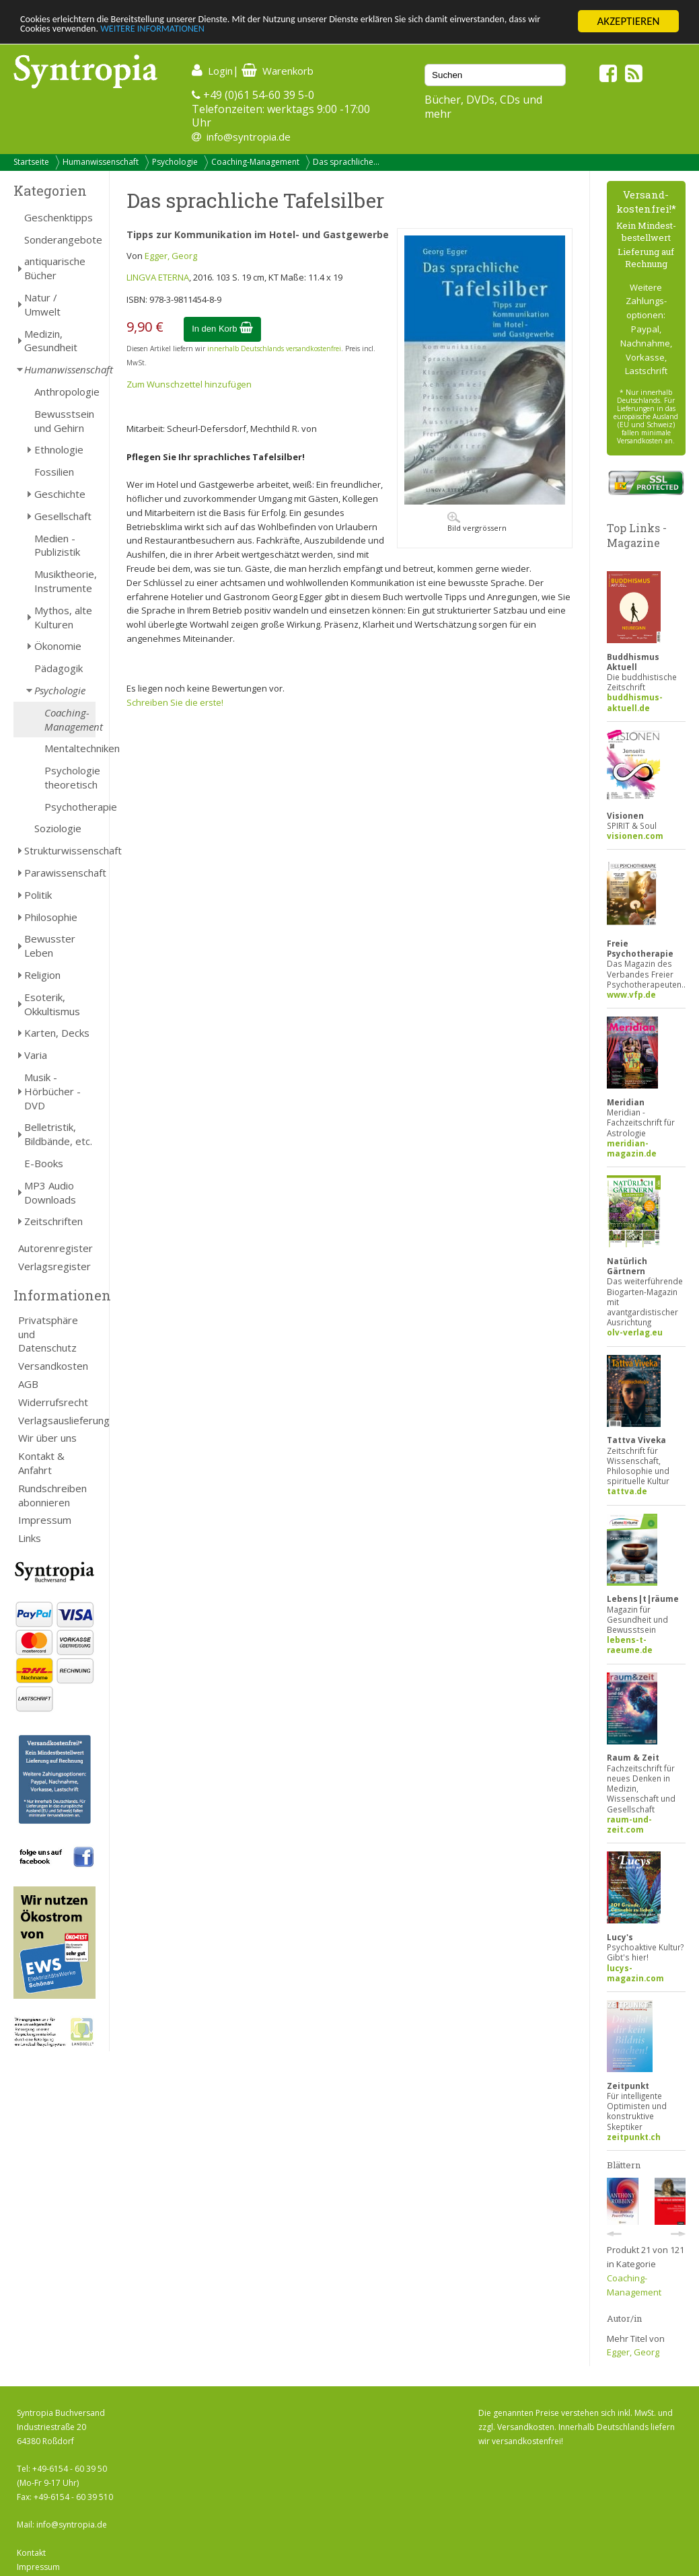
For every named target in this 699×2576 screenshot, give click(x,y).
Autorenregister (55, 1248)
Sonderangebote (60, 239)
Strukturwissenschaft (60, 850)
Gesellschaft (62, 516)
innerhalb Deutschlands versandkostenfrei (274, 348)
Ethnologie (58, 449)
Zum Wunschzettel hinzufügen (189, 384)
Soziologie (57, 828)
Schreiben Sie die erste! (174, 702)
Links (29, 1538)
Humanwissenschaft (101, 162)
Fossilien (54, 471)
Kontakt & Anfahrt (41, 1463)
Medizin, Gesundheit (50, 341)
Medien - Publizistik (57, 545)
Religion (42, 975)
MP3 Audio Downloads (50, 1192)
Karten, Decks (56, 1032)
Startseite (31, 162)
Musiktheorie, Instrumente (65, 581)
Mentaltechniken (70, 748)
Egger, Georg (171, 256)
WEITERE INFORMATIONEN (291, 33)
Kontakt (31, 2553)
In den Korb (222, 329)
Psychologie (175, 162)
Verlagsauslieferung (57, 1420)
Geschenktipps (58, 217)
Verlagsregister (54, 1266)
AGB (28, 1384)
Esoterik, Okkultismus (52, 1004)
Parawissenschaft (60, 872)
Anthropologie (65, 391)
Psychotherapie (70, 806)
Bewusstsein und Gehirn (64, 421)
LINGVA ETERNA (157, 277)
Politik (38, 894)
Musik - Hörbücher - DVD (52, 1091)
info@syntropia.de (249, 136)
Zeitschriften (53, 1221)
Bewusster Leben (49, 945)
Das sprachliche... (346, 162)
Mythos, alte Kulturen (63, 617)
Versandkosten (53, 1365)
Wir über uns (47, 1437)
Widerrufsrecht (53, 1402)
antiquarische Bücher (54, 268)
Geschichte (59, 494)
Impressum (44, 1519)
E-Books (43, 1163)
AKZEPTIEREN (628, 21)
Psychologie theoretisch (70, 777)
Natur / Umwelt (42, 304)
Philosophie (50, 917)
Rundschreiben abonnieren (52, 1495)
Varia (35, 1055)
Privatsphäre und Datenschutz (48, 1334)
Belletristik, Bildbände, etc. (58, 1134)
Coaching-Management (255, 162)
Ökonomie (57, 646)
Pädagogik (58, 668)
